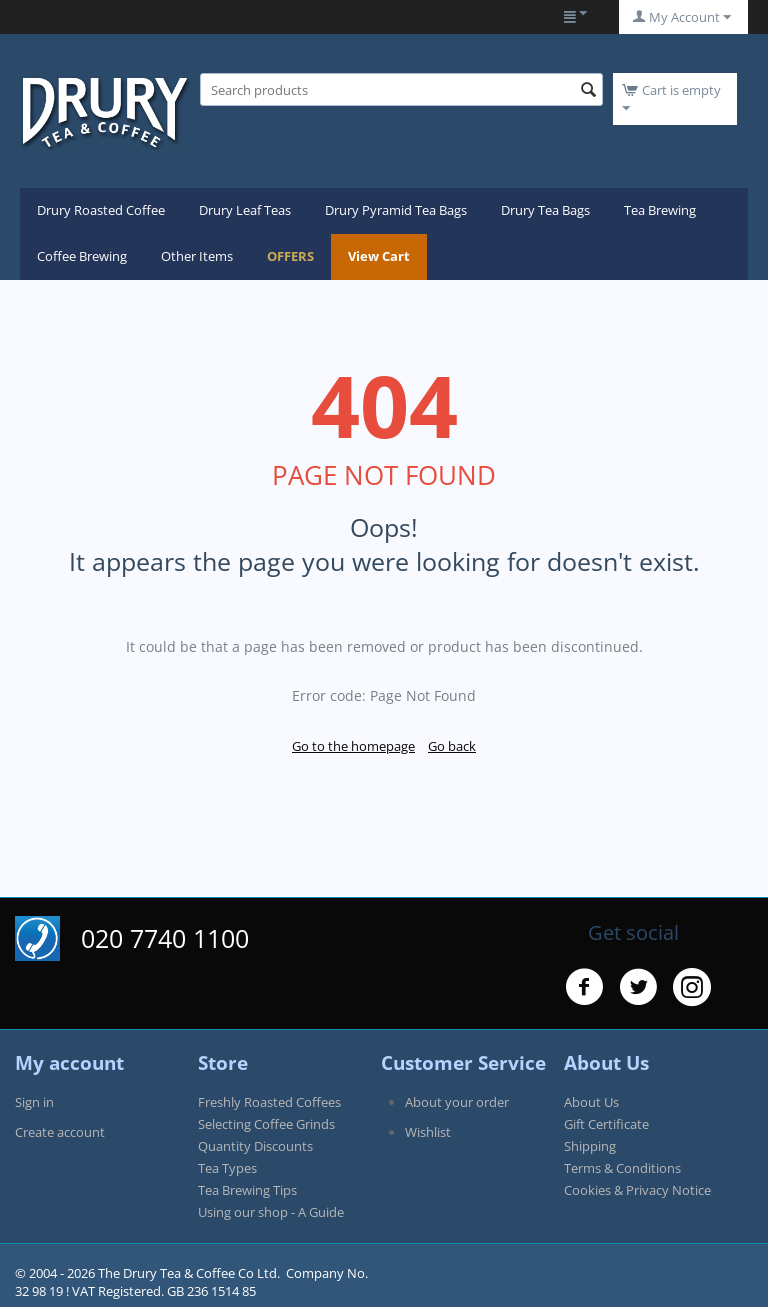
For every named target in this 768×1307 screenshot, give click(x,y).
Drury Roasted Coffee (101, 210)
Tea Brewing (660, 210)
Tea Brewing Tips (247, 1190)
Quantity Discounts (255, 1146)
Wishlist (428, 1132)
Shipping (590, 1146)
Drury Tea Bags (545, 210)
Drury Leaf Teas (245, 210)
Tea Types (227, 1168)
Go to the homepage (353, 746)
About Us (591, 1102)
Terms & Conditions (622, 1168)
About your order (457, 1102)
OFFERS (290, 256)
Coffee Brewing (82, 256)
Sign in (34, 1102)
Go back (452, 746)
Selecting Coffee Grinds (266, 1124)
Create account (60, 1132)
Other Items (197, 256)
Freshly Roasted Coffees (269, 1102)
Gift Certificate (606, 1124)
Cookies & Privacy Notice (637, 1190)
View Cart (379, 256)
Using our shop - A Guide (271, 1212)
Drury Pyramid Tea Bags (396, 210)
